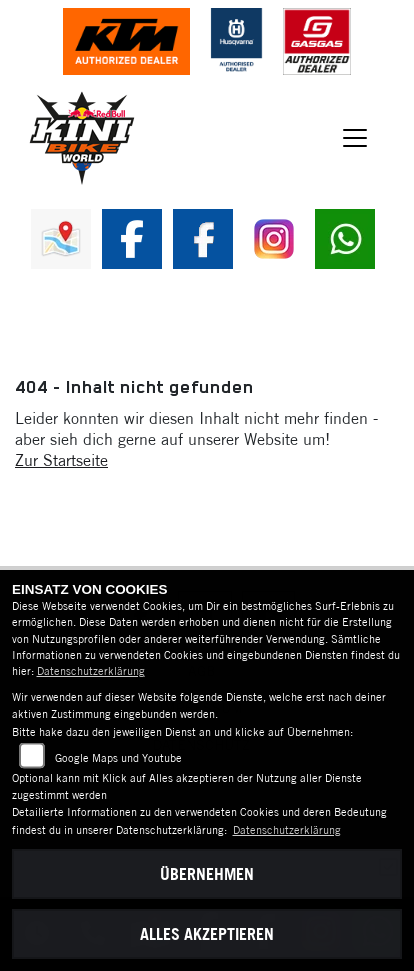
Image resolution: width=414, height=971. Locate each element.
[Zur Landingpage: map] (61, 239)
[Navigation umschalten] (355, 138)
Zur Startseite (61, 460)
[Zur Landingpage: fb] (132, 239)
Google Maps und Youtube (118, 758)
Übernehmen (207, 874)
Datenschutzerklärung (91, 671)
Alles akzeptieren (207, 934)
